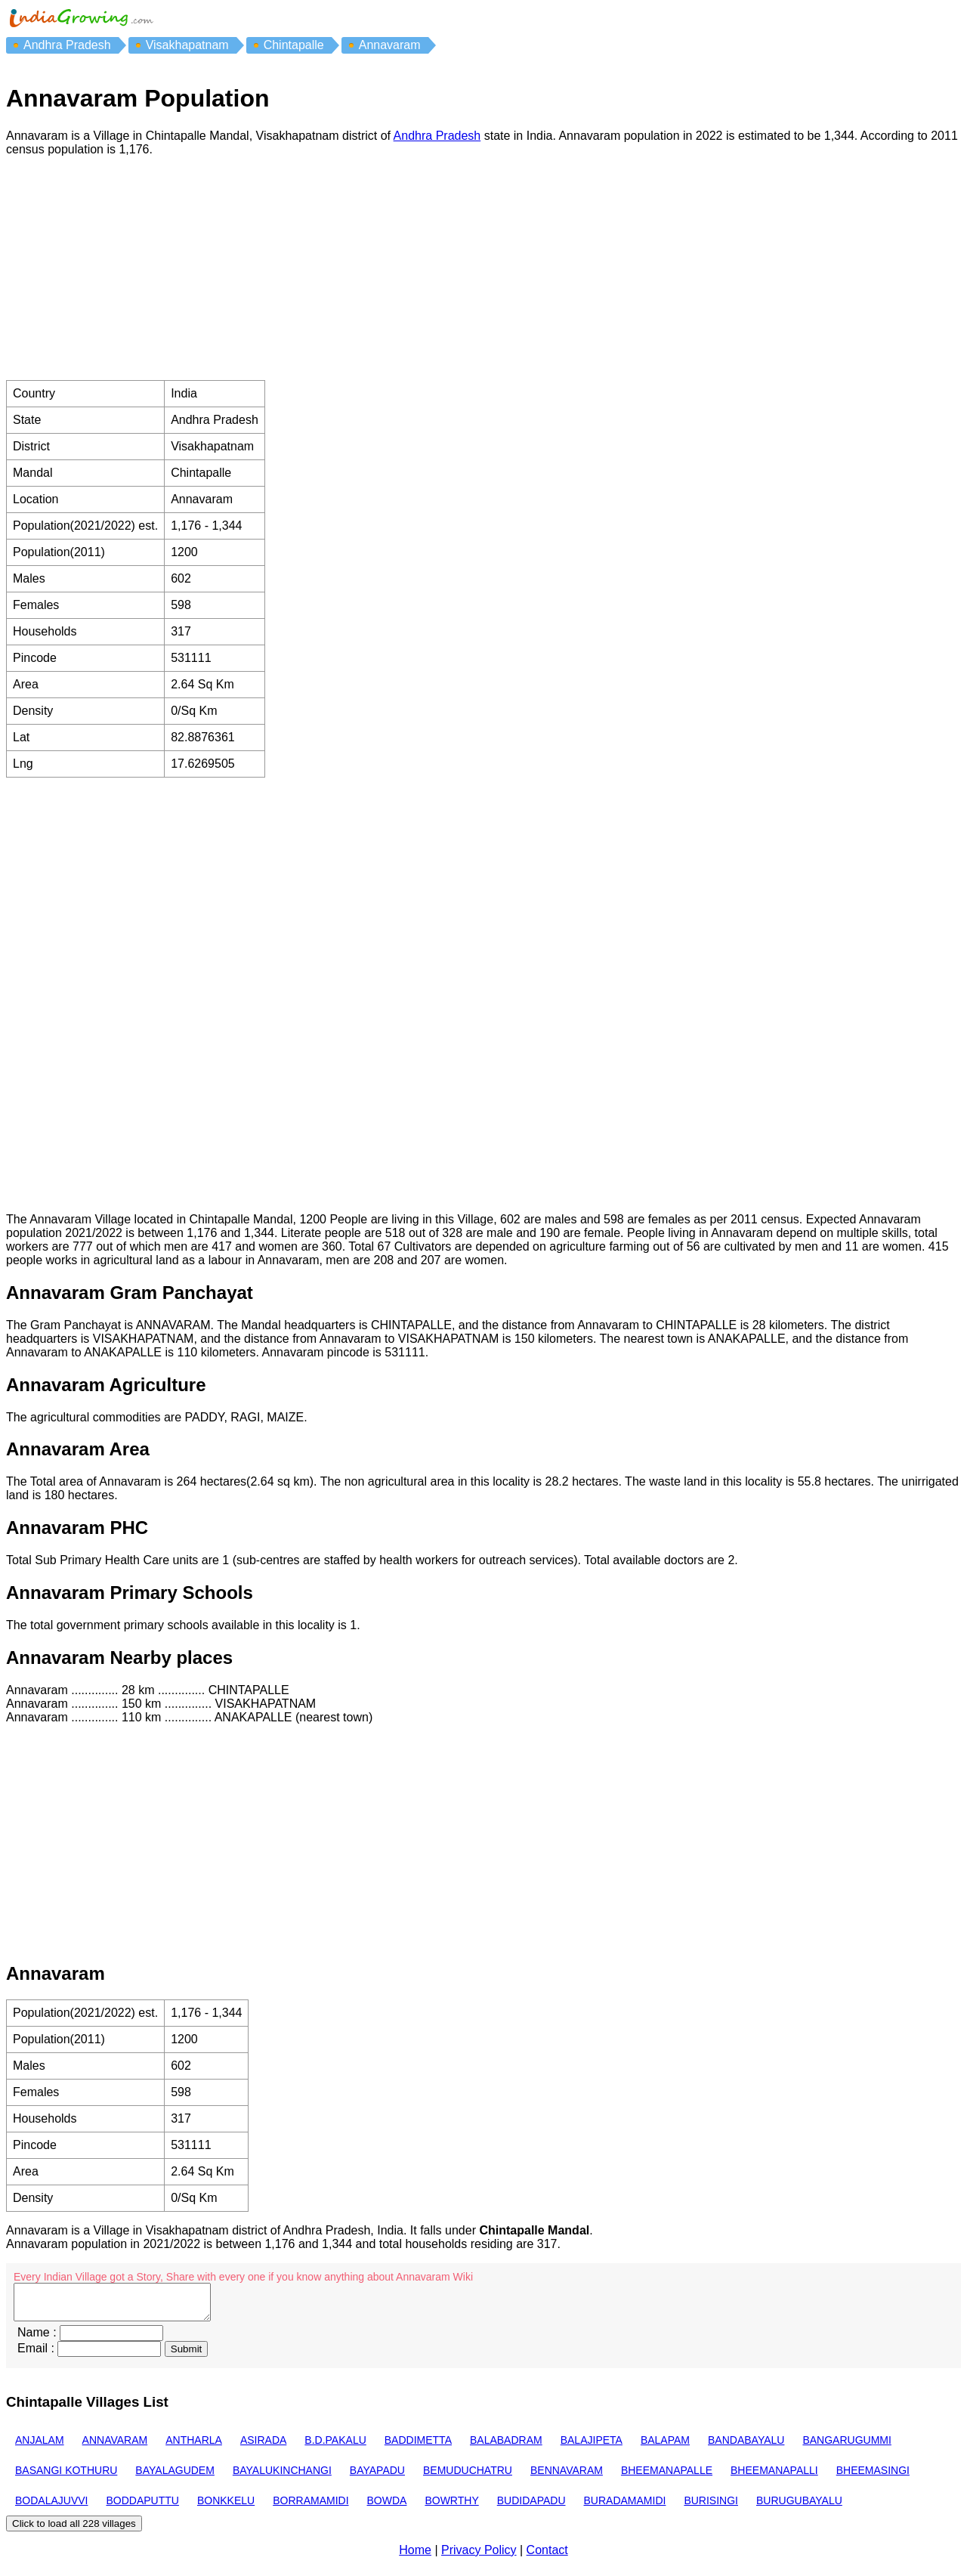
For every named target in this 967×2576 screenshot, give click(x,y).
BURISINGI (711, 2507)
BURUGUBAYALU (799, 2507)
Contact (547, 2556)
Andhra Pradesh (437, 135)
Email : (35, 2355)
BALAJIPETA (592, 2447)
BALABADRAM (506, 2447)
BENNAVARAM (566, 2477)
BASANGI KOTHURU (66, 2477)
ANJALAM (39, 2447)
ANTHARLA (193, 2447)
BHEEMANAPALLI (774, 2477)
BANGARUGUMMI (846, 2447)
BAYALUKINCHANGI (282, 2477)
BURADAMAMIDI (625, 2507)
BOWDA (387, 2507)
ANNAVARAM (115, 2447)
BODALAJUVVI (51, 2507)
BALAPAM (665, 2447)
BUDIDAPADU (531, 2507)
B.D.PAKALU (335, 2447)
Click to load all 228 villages (74, 2530)
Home (415, 2556)
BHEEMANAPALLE (666, 2477)
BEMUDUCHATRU (467, 2477)
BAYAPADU (377, 2477)
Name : (37, 2339)
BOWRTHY (451, 2507)
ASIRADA (263, 2447)
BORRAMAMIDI (310, 2507)
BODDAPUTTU (142, 2507)
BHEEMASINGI (873, 2477)
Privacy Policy (479, 2556)
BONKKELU (226, 2507)
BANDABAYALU (746, 2447)
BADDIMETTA (418, 2447)
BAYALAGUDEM (175, 2477)
